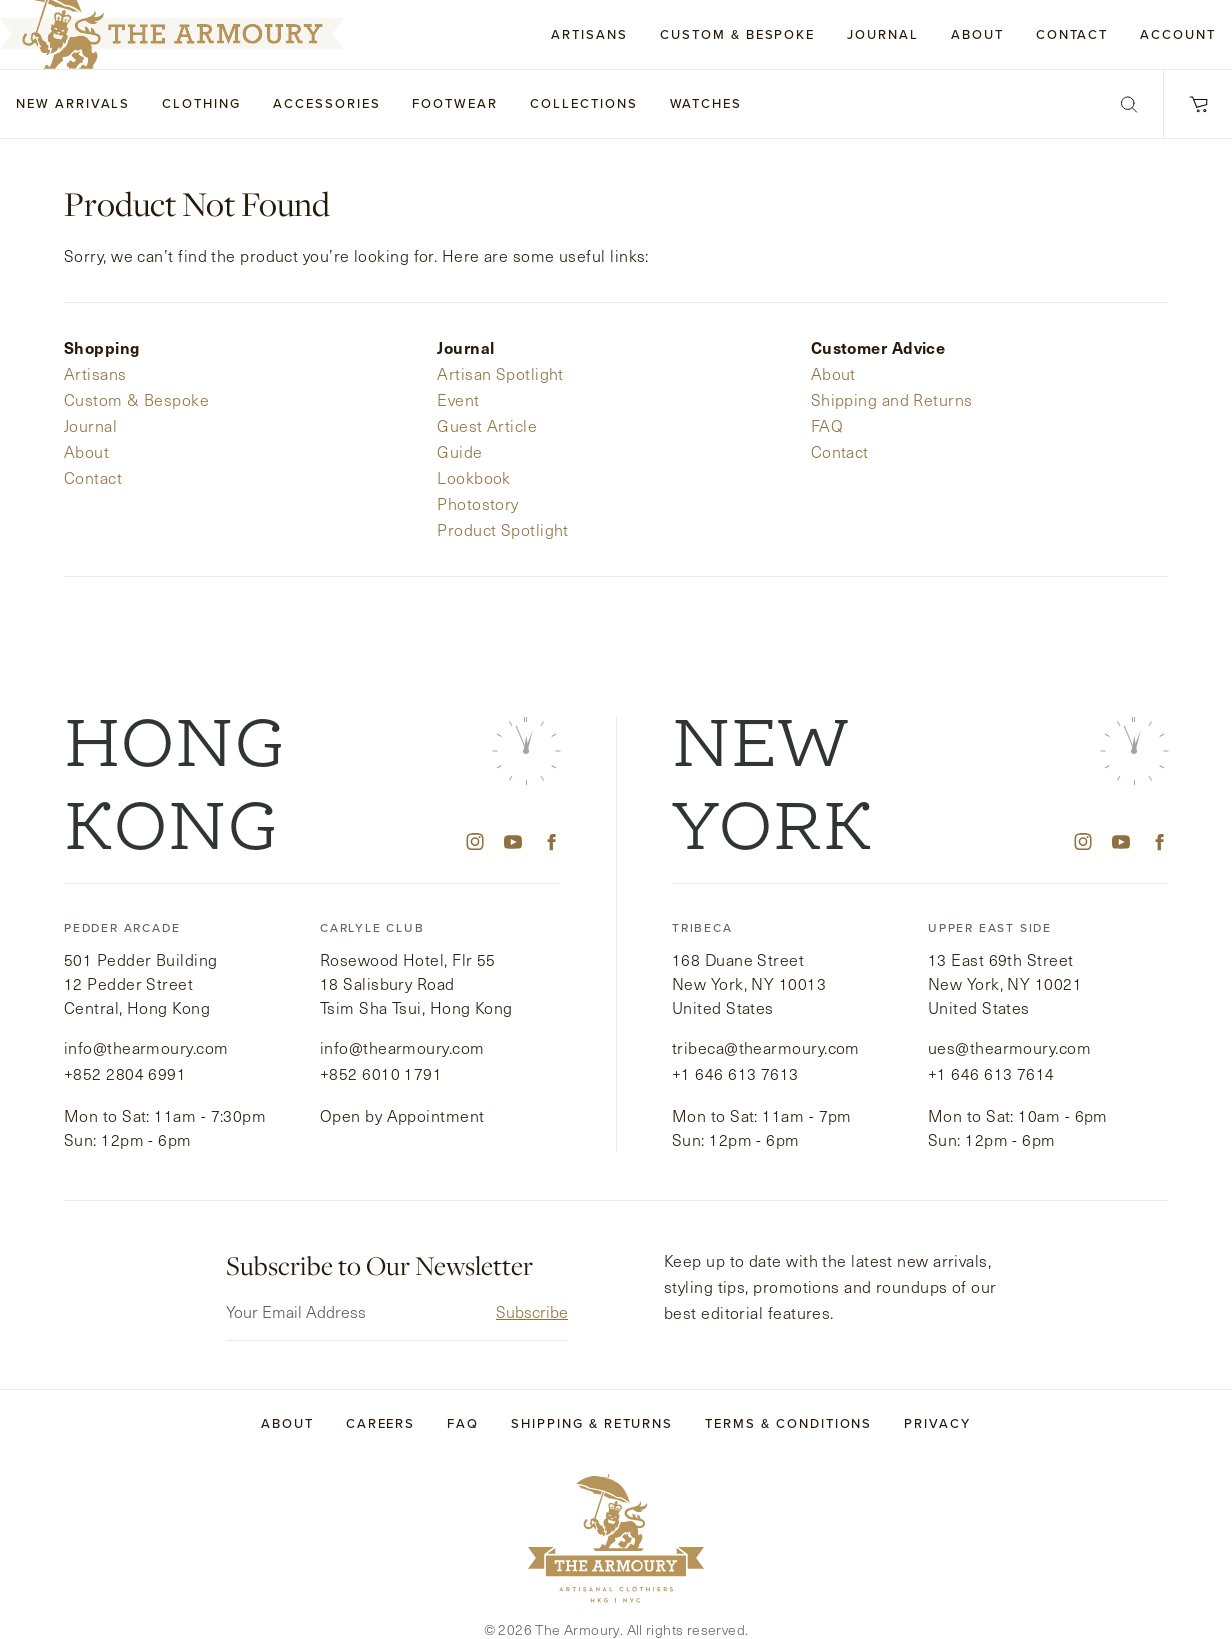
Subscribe (532, 1286)
